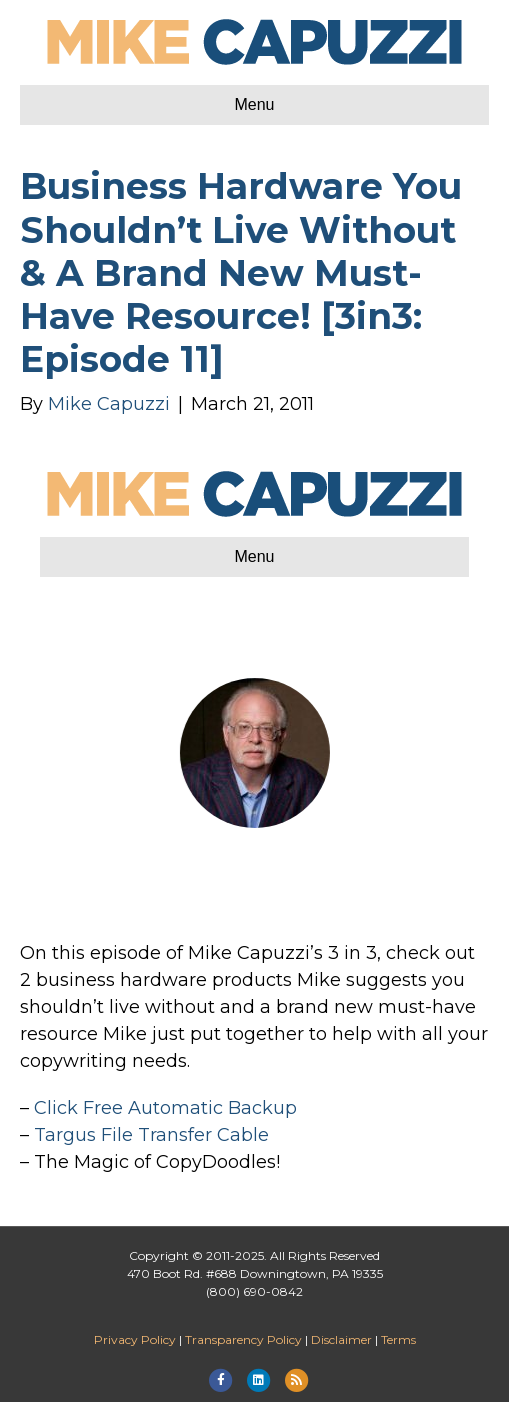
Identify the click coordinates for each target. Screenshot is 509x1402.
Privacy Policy (135, 1339)
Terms (398, 1339)
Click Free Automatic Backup (165, 1108)
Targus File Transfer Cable (151, 1135)
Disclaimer (341, 1339)
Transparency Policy (243, 1339)
